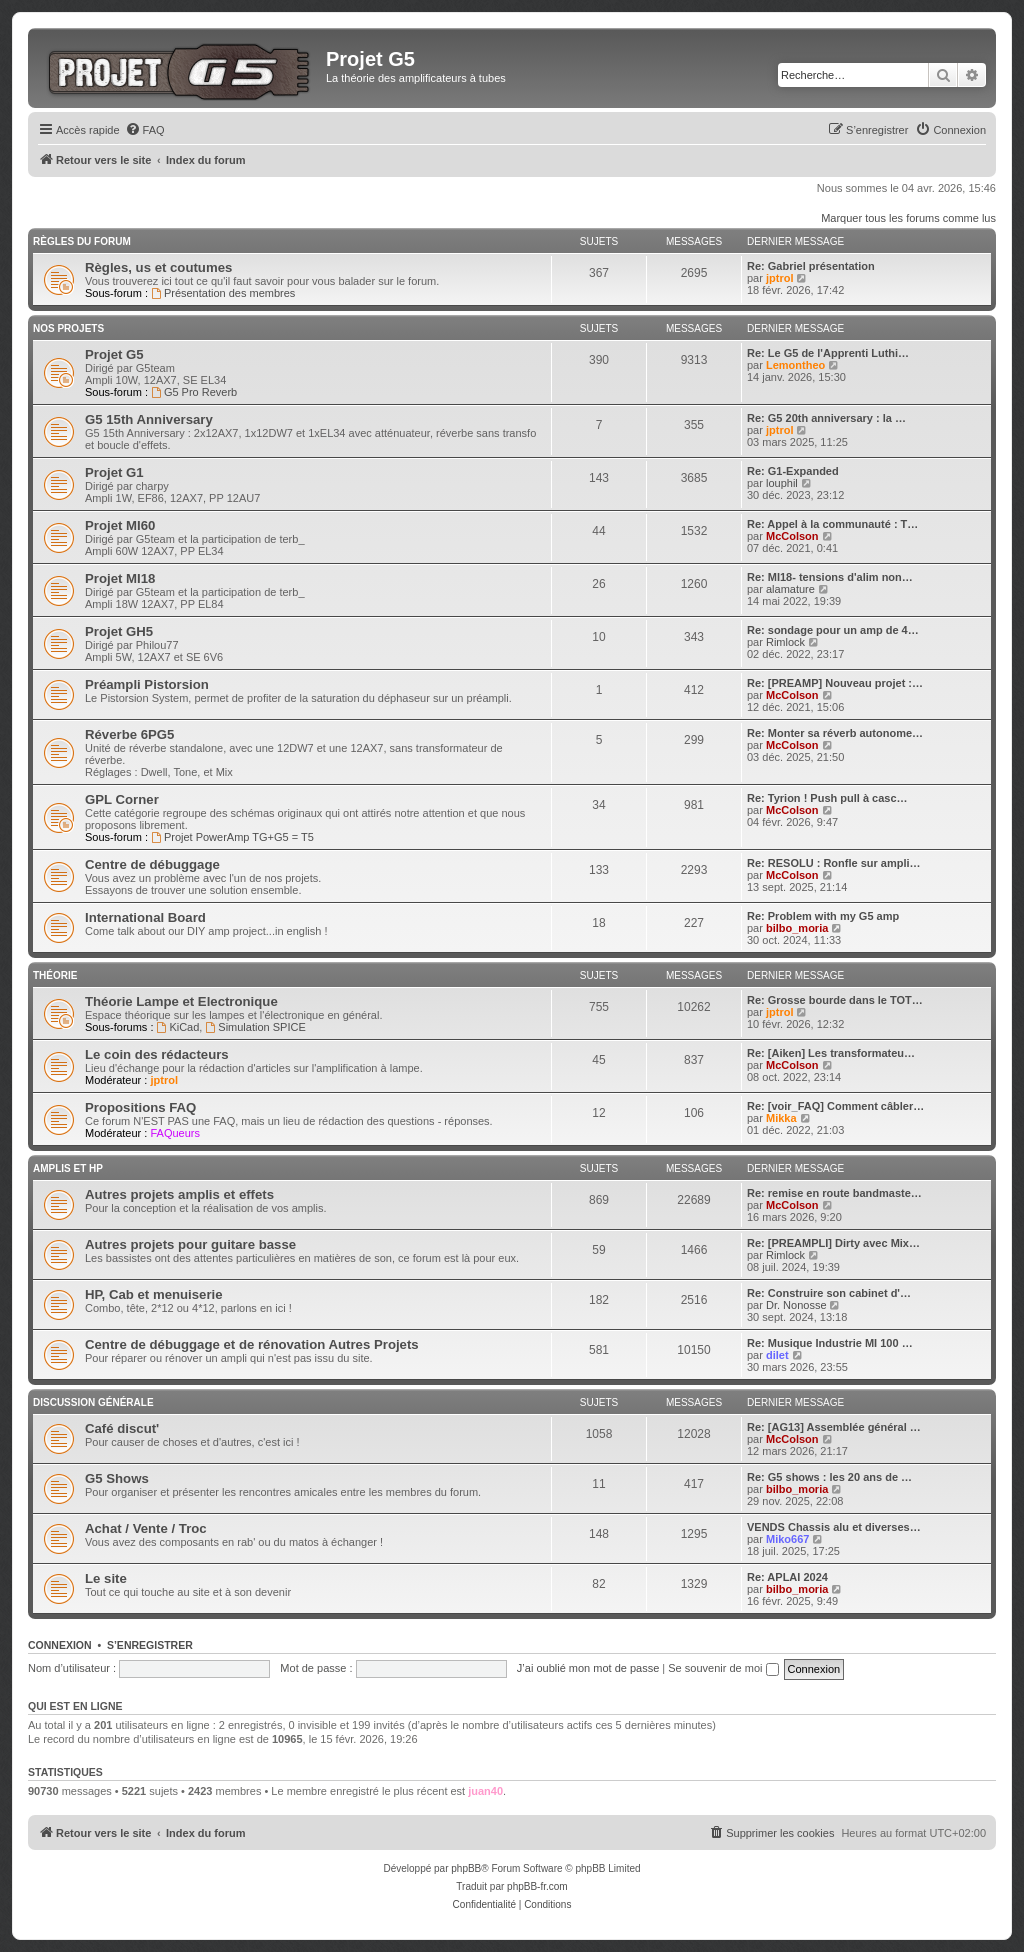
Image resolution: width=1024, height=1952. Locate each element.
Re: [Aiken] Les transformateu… (831, 1053)
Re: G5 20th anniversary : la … (826, 418)
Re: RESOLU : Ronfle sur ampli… (834, 863)
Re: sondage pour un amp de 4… (833, 630)
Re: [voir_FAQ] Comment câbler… (835, 1106)
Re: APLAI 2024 (787, 1577)
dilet (777, 1355)
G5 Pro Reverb (194, 392)
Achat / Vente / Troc (146, 1528)
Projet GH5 (119, 631)
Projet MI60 (120, 525)
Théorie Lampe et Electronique (181, 1001)
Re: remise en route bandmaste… (834, 1193)
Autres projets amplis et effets (179, 1194)
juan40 (485, 1791)
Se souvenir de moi (723, 1668)
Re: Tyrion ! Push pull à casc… (827, 798)
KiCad (178, 1027)
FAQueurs (175, 1133)
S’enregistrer (150, 1645)
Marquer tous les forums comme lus (908, 218)
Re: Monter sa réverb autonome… (835, 733)
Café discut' (122, 1428)
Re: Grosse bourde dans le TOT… (835, 1000)
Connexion (60, 1645)
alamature (790, 589)
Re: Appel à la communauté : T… (832, 524)
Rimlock (785, 642)
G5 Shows (117, 1478)
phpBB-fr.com (537, 1886)
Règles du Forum (82, 241)
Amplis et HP (68, 1168)
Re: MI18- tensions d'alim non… (830, 577)
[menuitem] (145, 130)
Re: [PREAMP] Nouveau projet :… (835, 683)
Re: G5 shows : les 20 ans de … (829, 1477)
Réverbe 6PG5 (129, 734)
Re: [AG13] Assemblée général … (834, 1427)
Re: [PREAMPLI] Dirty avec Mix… (833, 1243)
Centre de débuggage (152, 864)
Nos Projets (68, 328)
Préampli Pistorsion (147, 684)
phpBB (466, 1868)
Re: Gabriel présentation (811, 266)
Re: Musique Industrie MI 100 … (830, 1343)
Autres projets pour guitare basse (190, 1244)
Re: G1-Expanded (793, 471)
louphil (782, 483)
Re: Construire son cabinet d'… (829, 1293)
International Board (145, 917)
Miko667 (787, 1539)
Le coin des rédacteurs (157, 1054)
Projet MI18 (120, 578)
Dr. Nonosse (796, 1305)
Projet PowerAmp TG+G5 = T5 (232, 837)
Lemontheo (795, 365)
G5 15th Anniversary (149, 419)
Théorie (55, 975)
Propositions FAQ (140, 1107)
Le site (106, 1578)
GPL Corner (122, 799)
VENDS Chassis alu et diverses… (834, 1527)
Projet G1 (114, 472)
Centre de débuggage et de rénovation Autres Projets (252, 1344)
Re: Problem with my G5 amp (823, 916)
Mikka (781, 1118)
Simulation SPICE (255, 1027)
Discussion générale (93, 1402)
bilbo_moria (797, 928)
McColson (792, 536)
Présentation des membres (223, 293)
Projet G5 (114, 354)
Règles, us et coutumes (158, 267)
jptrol (780, 278)
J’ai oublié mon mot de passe (588, 1668)
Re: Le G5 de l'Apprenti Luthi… (828, 353)
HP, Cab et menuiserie (154, 1294)
